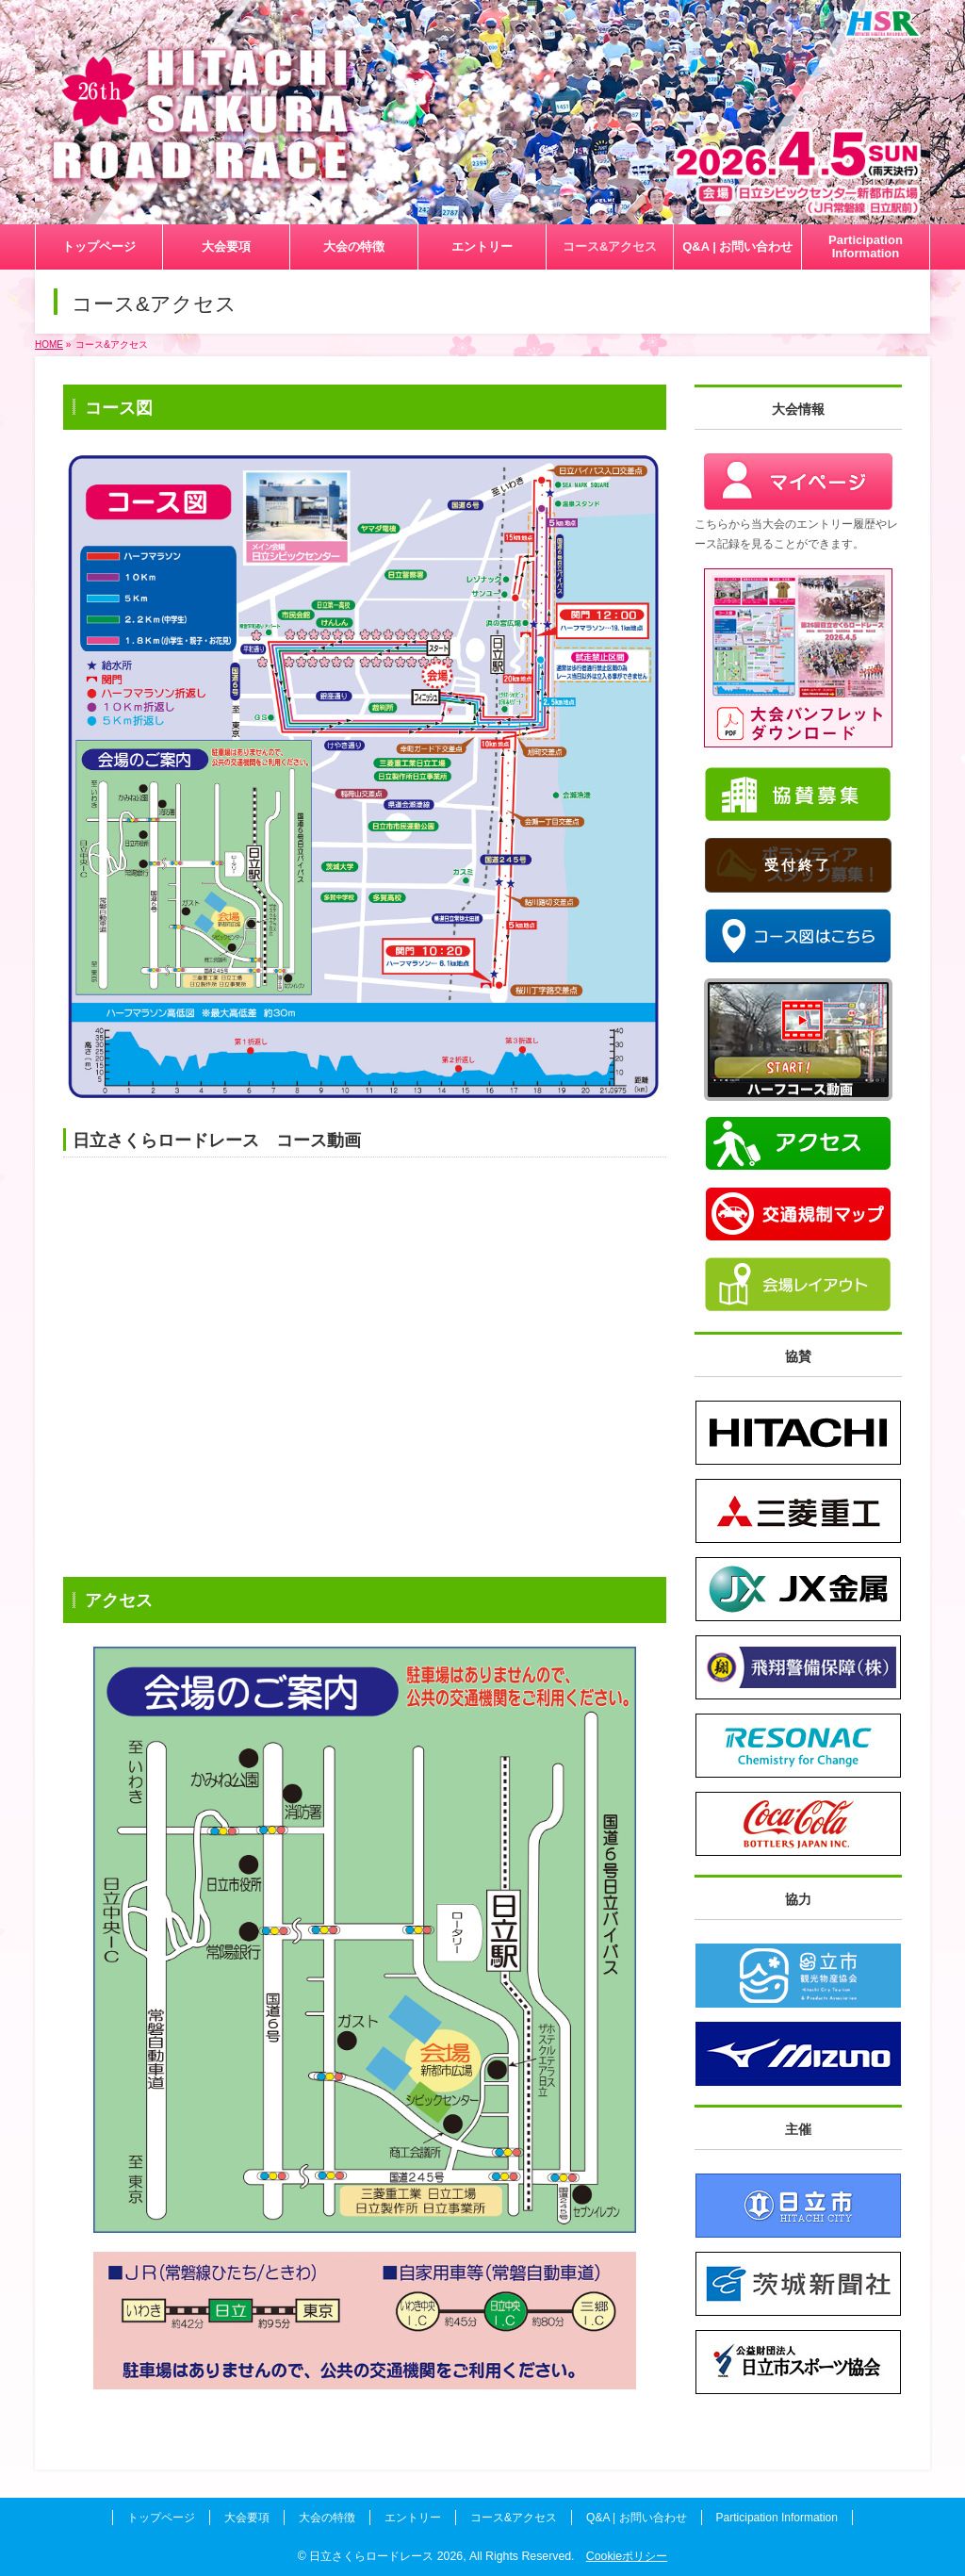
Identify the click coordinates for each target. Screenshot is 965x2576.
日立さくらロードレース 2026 (386, 2556)
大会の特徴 (327, 2517)
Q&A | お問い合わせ (636, 2517)
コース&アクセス (513, 2517)
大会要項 (247, 2517)
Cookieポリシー (626, 2556)
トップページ (161, 2517)
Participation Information (777, 2517)
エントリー (412, 2517)
